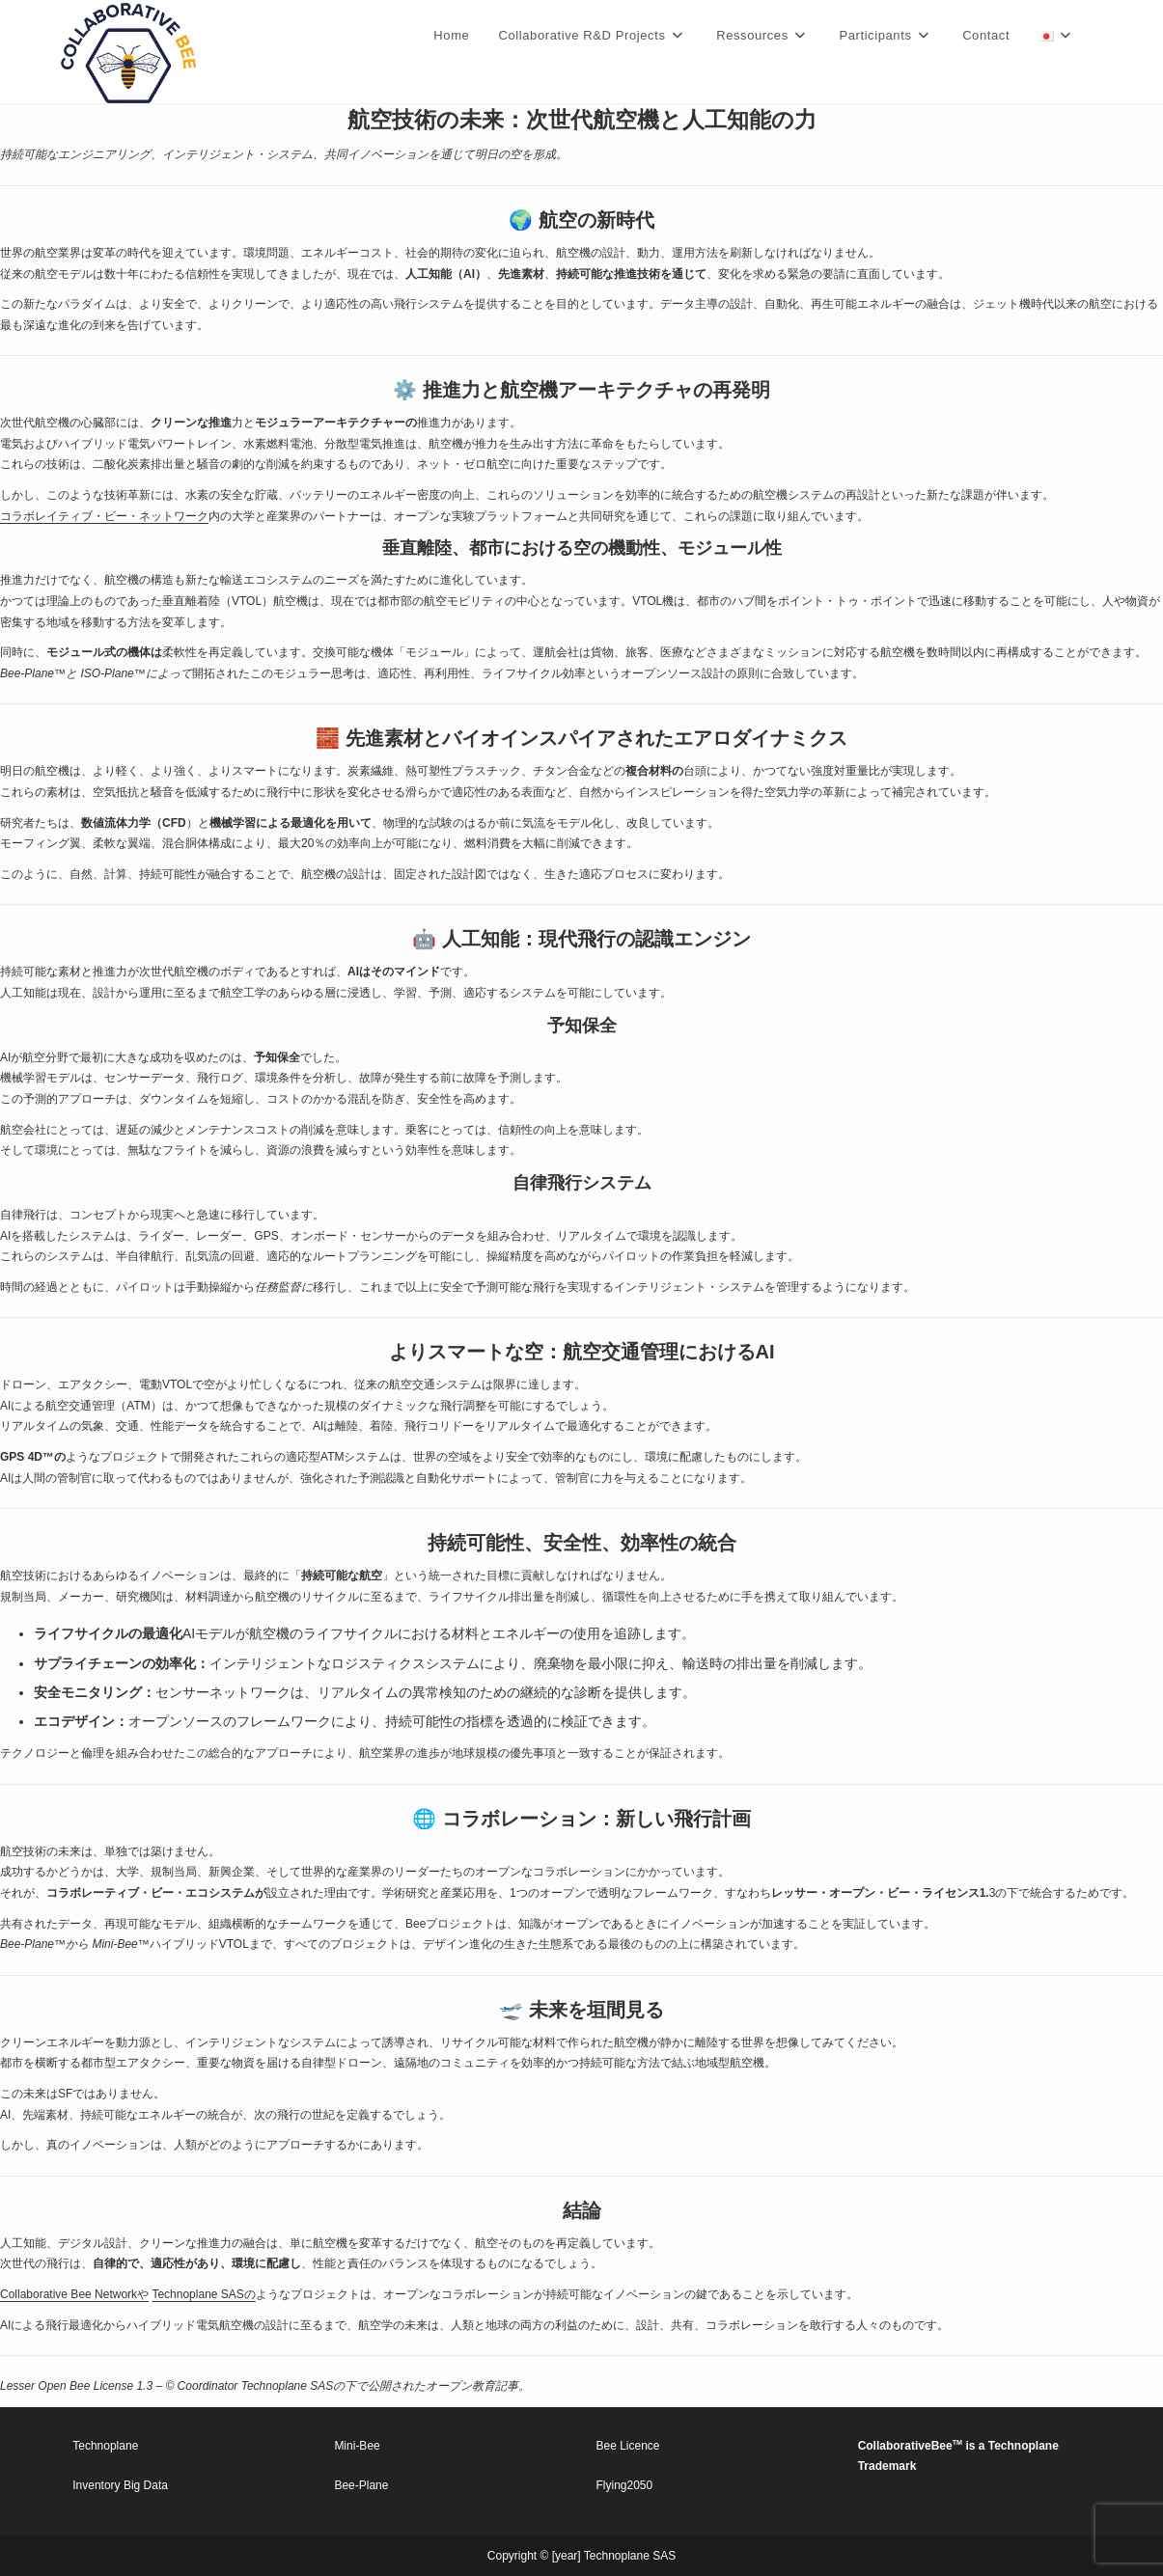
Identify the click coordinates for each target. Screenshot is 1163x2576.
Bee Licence (628, 2446)
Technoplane (105, 2446)
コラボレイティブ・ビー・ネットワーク (104, 516)
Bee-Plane (361, 2485)
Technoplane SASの (203, 2294)
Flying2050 (624, 2485)
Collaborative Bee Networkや (74, 2294)
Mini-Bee (356, 2446)
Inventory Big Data (120, 2485)
